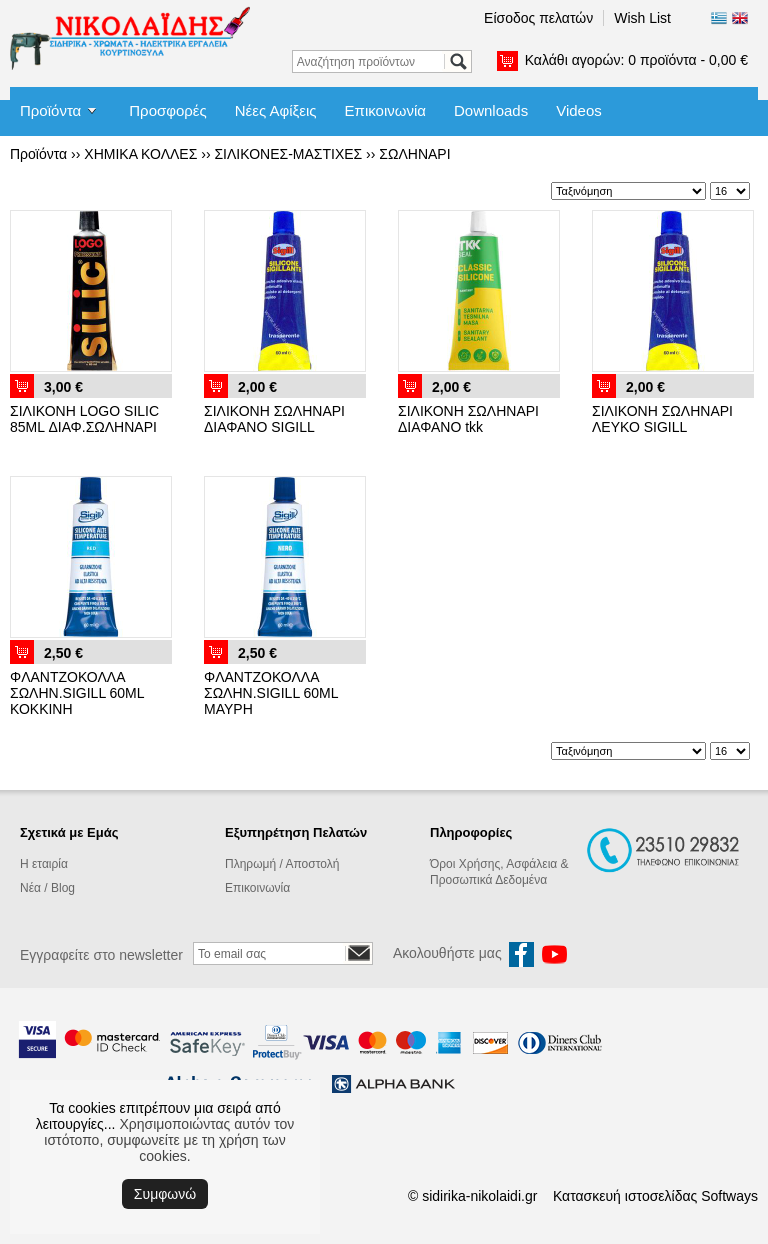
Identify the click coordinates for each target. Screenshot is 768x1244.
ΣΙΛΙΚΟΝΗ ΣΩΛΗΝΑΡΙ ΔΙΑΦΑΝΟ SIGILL (274, 419)
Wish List (642, 18)
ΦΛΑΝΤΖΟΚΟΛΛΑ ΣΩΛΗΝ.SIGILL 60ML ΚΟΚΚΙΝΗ (77, 693)
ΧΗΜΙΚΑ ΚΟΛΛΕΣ (140, 154)
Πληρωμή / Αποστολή (282, 864)
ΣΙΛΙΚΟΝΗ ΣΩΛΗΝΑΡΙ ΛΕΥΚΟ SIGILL (662, 419)
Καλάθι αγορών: (636, 60)
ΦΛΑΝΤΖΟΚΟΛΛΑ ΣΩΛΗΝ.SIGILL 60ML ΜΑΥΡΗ (271, 693)
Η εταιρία (44, 864)
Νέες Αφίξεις (276, 110)
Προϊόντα (50, 110)
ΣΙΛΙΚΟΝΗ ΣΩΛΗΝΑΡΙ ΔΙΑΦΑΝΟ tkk (468, 419)
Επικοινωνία (385, 110)
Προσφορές (167, 110)
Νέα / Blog (47, 888)
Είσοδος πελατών (538, 18)
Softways (729, 1196)
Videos (579, 110)
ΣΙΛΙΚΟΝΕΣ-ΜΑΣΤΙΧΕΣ (288, 154)
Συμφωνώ (165, 1194)
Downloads (491, 110)
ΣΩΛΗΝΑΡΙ (414, 154)
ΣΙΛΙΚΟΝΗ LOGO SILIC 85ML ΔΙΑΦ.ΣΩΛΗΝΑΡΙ (84, 419)
